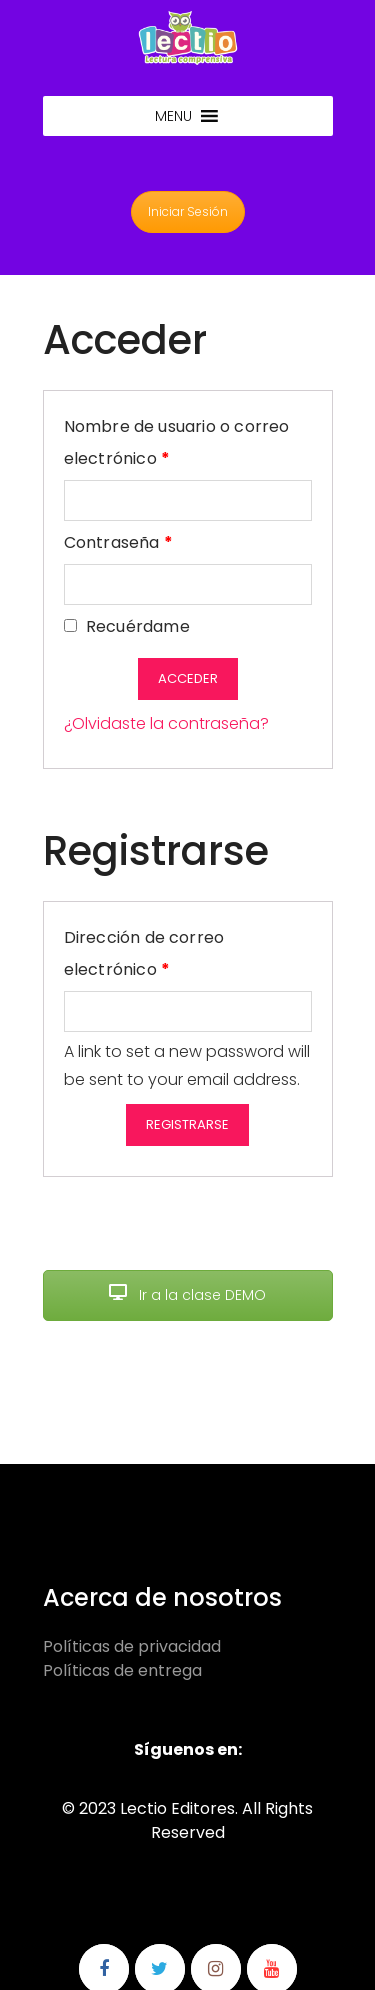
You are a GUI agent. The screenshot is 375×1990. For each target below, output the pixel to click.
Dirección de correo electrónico (162, 953)
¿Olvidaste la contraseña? (166, 723)
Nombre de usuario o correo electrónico (177, 442)
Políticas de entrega (122, 1670)
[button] (173, 116)
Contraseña (118, 540)
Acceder (188, 678)
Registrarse (187, 1124)
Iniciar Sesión (188, 211)
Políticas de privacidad (132, 1646)
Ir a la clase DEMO (187, 1295)
